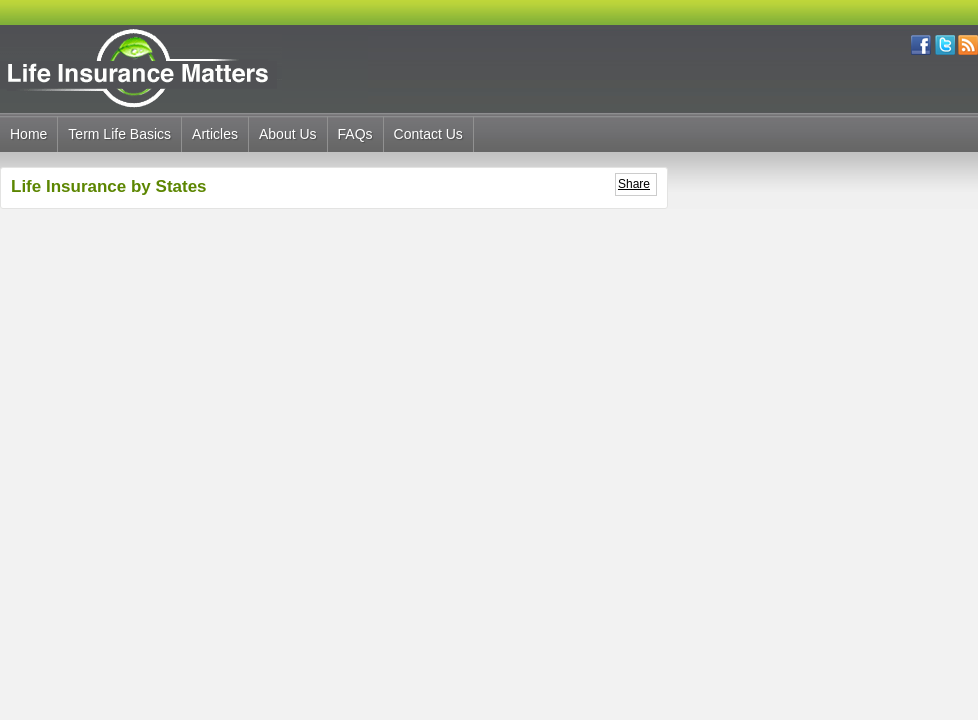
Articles (215, 134)
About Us (288, 134)
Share (634, 184)
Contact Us (428, 134)
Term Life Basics (119, 134)
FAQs (355, 134)
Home (28, 134)
